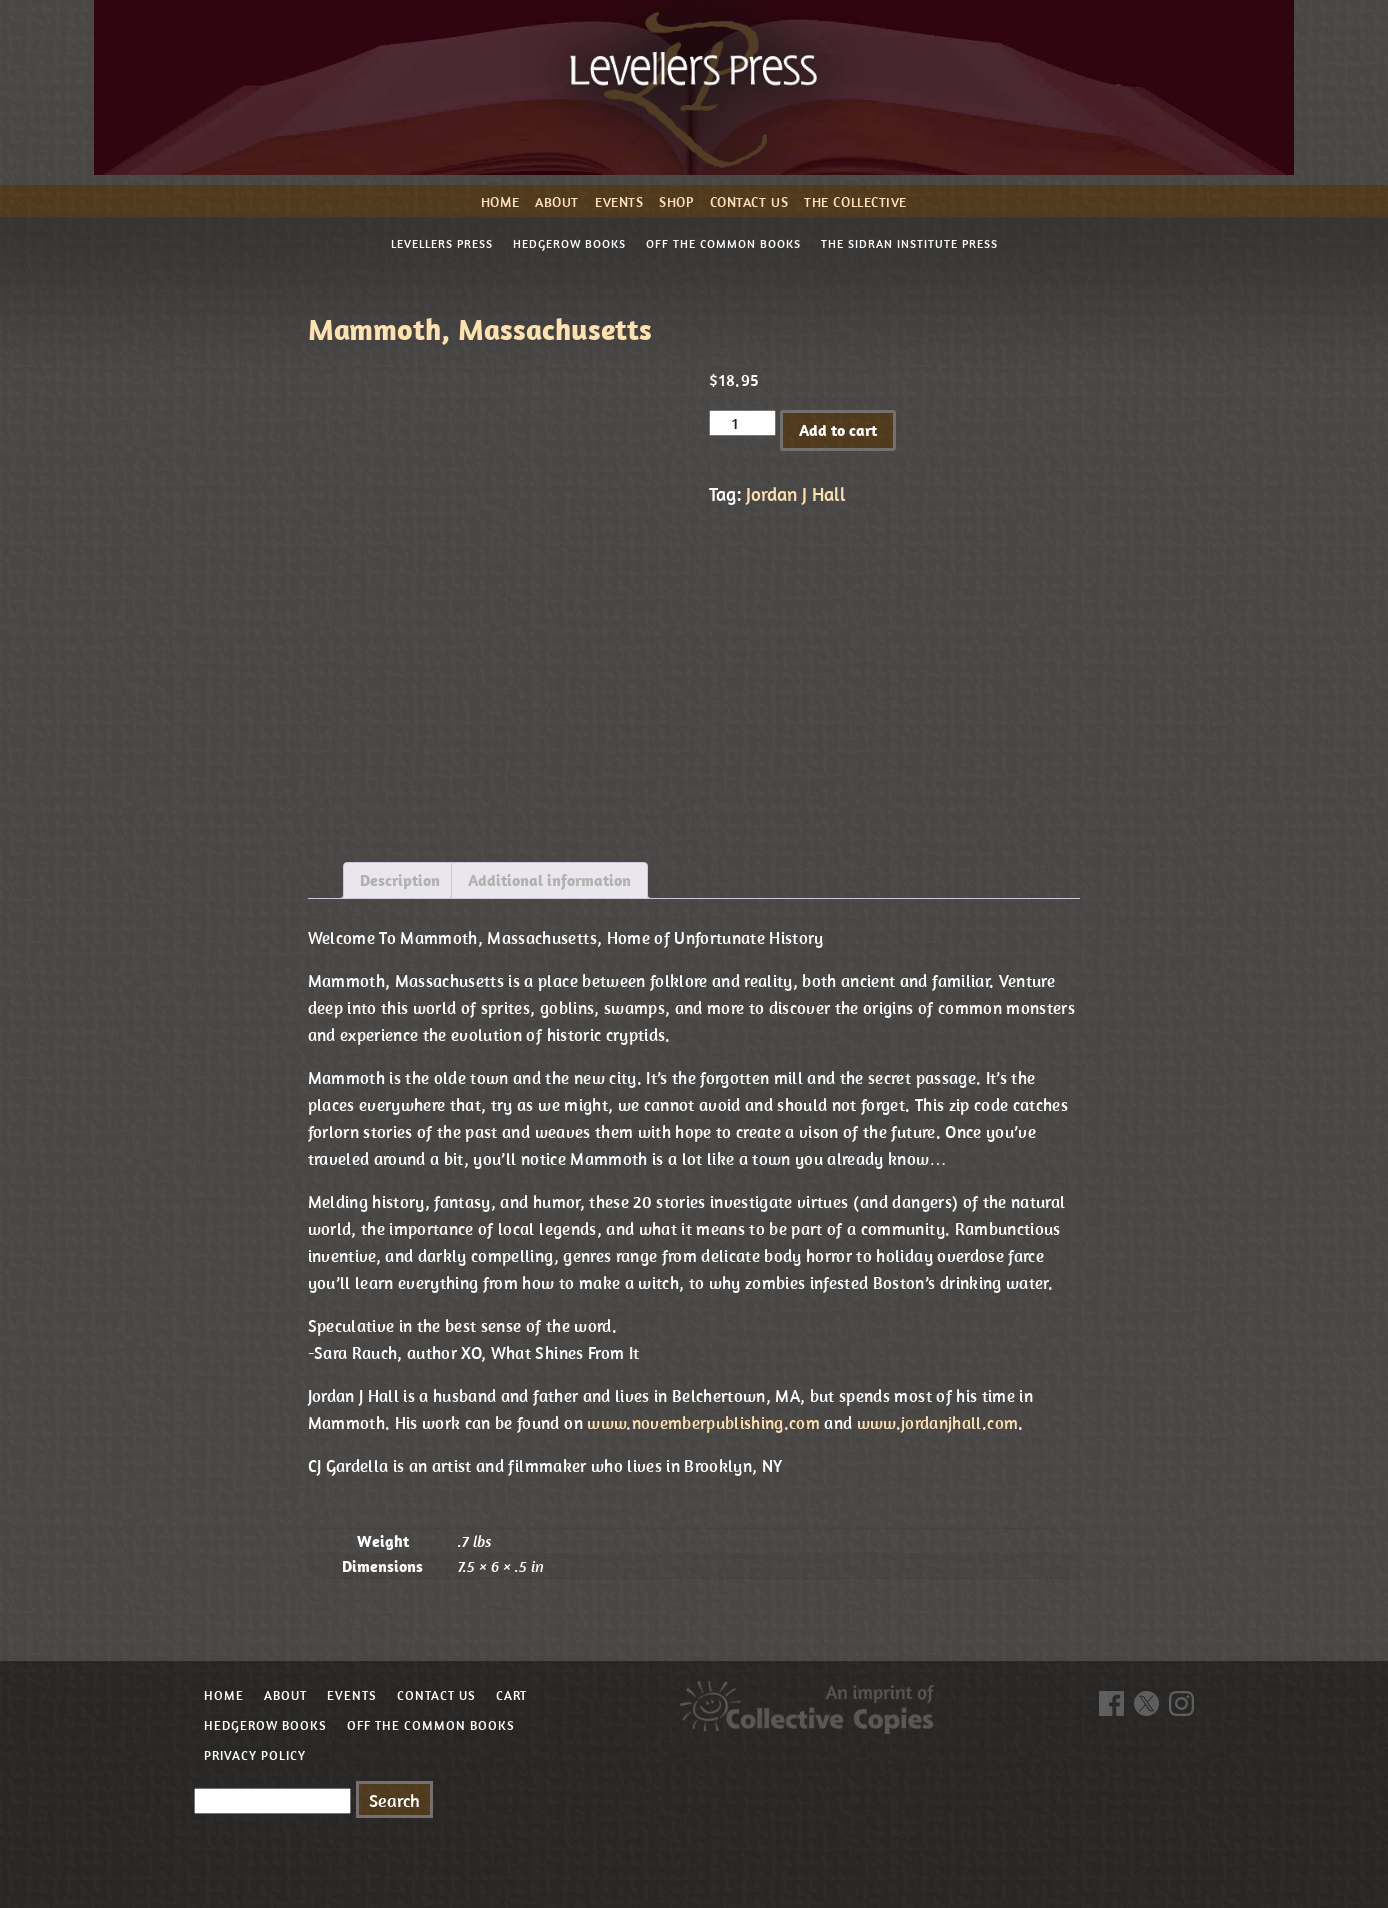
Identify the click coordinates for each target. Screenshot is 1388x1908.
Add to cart (838, 430)
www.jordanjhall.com (937, 1423)
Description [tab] (400, 880)
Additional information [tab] (549, 880)
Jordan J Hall (796, 494)
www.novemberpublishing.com (703, 1423)
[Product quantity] (742, 423)
